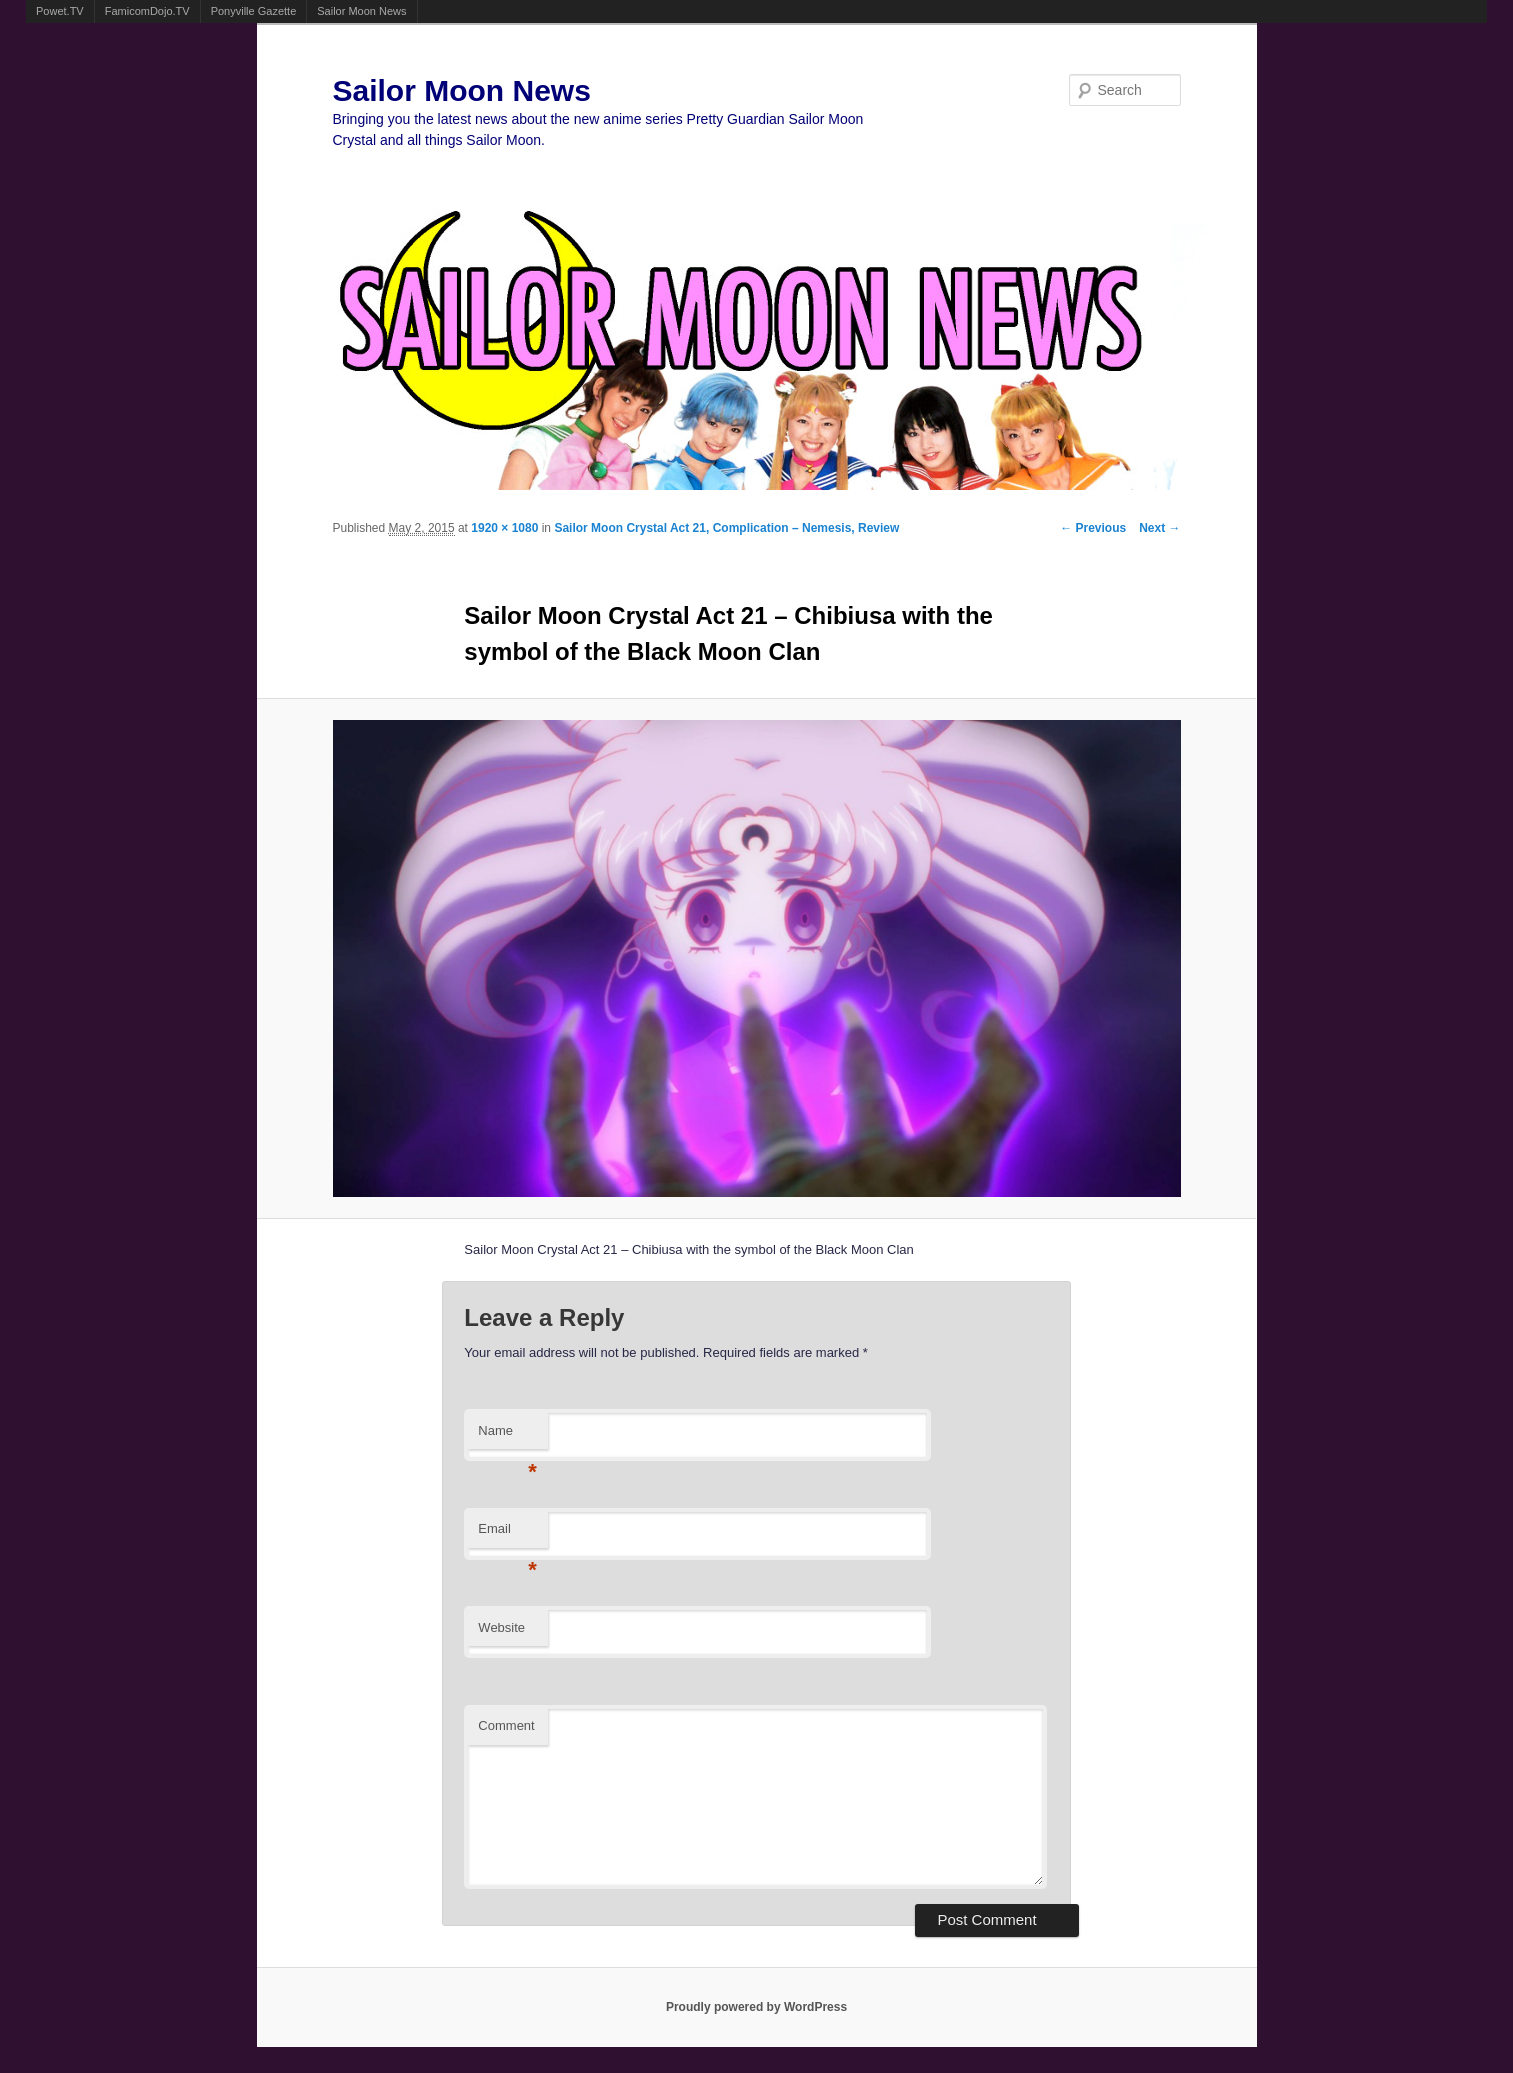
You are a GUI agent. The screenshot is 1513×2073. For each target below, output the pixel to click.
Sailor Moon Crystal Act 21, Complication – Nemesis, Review (726, 528)
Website (501, 1627)
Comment (506, 1725)
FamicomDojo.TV (147, 11)
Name (507, 1436)
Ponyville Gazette (254, 11)
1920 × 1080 (504, 528)
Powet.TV (60, 11)
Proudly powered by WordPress (756, 2007)
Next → (1159, 528)
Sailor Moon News (361, 11)
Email (507, 1534)
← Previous (1093, 528)
